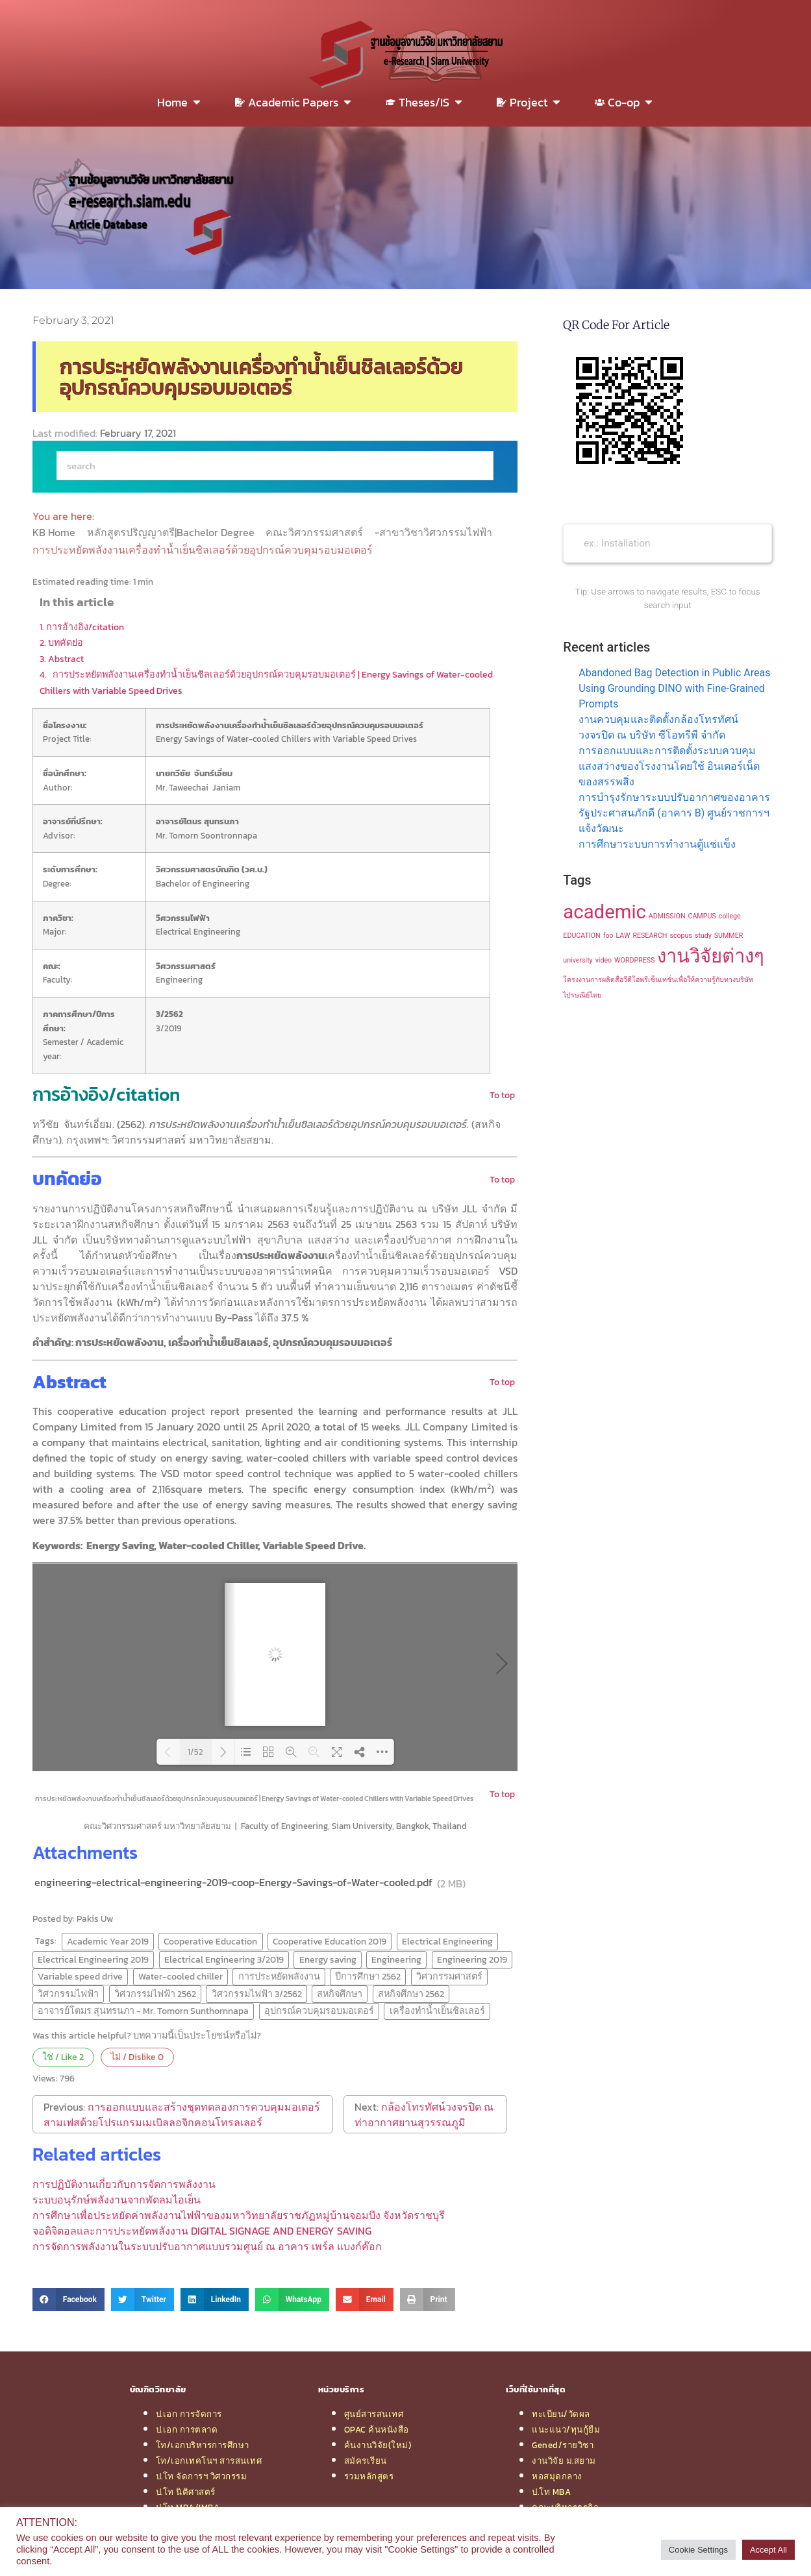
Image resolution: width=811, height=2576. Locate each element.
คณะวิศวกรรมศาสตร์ (316, 532)
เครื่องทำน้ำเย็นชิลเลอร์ (437, 2011)
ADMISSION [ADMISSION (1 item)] (667, 916)
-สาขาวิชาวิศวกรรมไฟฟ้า (435, 532)
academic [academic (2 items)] (604, 912)
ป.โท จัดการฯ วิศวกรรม (201, 2476)
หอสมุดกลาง (557, 2476)
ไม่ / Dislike (137, 2057)
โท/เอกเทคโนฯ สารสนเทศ (209, 2460)
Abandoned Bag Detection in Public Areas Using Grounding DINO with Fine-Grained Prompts (674, 688)
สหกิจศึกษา (339, 1994)
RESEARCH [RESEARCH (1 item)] (649, 935)
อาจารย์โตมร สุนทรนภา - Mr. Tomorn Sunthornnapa (143, 2011)
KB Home (55, 532)
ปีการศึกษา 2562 (368, 1976)
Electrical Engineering (447, 1941)
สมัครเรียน (365, 2460)
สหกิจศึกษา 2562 (411, 1994)
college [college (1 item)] (730, 916)
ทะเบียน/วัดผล (561, 2413)
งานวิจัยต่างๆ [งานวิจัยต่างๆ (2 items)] (710, 956)
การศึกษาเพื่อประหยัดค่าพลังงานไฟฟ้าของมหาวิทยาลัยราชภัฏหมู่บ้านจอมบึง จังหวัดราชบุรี (238, 2215)
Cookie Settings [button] (698, 2550)
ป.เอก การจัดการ (189, 2413)
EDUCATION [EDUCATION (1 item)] (581, 935)
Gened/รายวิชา (562, 2444)
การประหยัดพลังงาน (279, 1976)
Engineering (396, 1959)
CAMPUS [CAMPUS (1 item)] (702, 916)
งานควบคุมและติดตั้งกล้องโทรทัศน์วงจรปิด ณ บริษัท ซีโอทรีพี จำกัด (658, 727)
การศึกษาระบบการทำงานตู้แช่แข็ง (657, 844)
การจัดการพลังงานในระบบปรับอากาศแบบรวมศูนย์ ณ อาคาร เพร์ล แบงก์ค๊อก (207, 2246)
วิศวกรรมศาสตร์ (449, 1976)
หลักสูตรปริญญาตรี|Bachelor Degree (172, 532)
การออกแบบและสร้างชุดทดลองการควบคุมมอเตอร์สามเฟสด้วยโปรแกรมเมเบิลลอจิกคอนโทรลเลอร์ (182, 2114)
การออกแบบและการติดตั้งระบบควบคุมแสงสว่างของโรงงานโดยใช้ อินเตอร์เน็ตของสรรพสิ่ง (669, 766)
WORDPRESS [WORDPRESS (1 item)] (634, 960)
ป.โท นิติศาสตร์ (186, 2491)
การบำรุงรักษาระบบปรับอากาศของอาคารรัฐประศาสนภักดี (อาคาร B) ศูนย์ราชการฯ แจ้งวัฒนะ (674, 813)
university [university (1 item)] (577, 960)
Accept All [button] (768, 2550)
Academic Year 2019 (108, 1941)
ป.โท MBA (551, 2491)
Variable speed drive (80, 1976)
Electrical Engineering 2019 (93, 1959)
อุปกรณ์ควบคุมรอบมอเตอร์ (319, 2011)
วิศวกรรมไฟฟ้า (68, 1994)
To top (502, 1094)
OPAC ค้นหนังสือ (376, 2429)
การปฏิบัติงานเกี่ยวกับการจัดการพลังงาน (124, 2184)
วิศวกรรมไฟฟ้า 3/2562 (257, 1994)
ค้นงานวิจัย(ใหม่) (378, 2444)
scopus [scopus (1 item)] (680, 935)
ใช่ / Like (63, 2057)
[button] (68, 2299)
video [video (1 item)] (603, 960)
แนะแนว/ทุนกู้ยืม (566, 2429)
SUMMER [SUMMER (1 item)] (728, 935)
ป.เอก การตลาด (187, 2429)
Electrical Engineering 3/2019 (224, 1959)
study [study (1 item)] (703, 935)
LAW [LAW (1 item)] (623, 935)
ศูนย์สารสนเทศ (374, 2413)
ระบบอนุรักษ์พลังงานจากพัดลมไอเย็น (116, 2199)
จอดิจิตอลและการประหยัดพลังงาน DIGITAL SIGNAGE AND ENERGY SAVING (201, 2231)
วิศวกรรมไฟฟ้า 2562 (155, 1994)
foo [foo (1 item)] (608, 935)
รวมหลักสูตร (369, 2476)
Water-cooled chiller (180, 1976)
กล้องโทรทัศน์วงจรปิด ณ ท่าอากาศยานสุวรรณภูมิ (424, 2114)
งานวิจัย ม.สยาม (564, 2460)
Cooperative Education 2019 (329, 1941)
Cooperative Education (210, 1941)
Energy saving (327, 1959)
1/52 (195, 1752)
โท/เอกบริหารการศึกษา (202, 2444)
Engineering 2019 (472, 1959)
